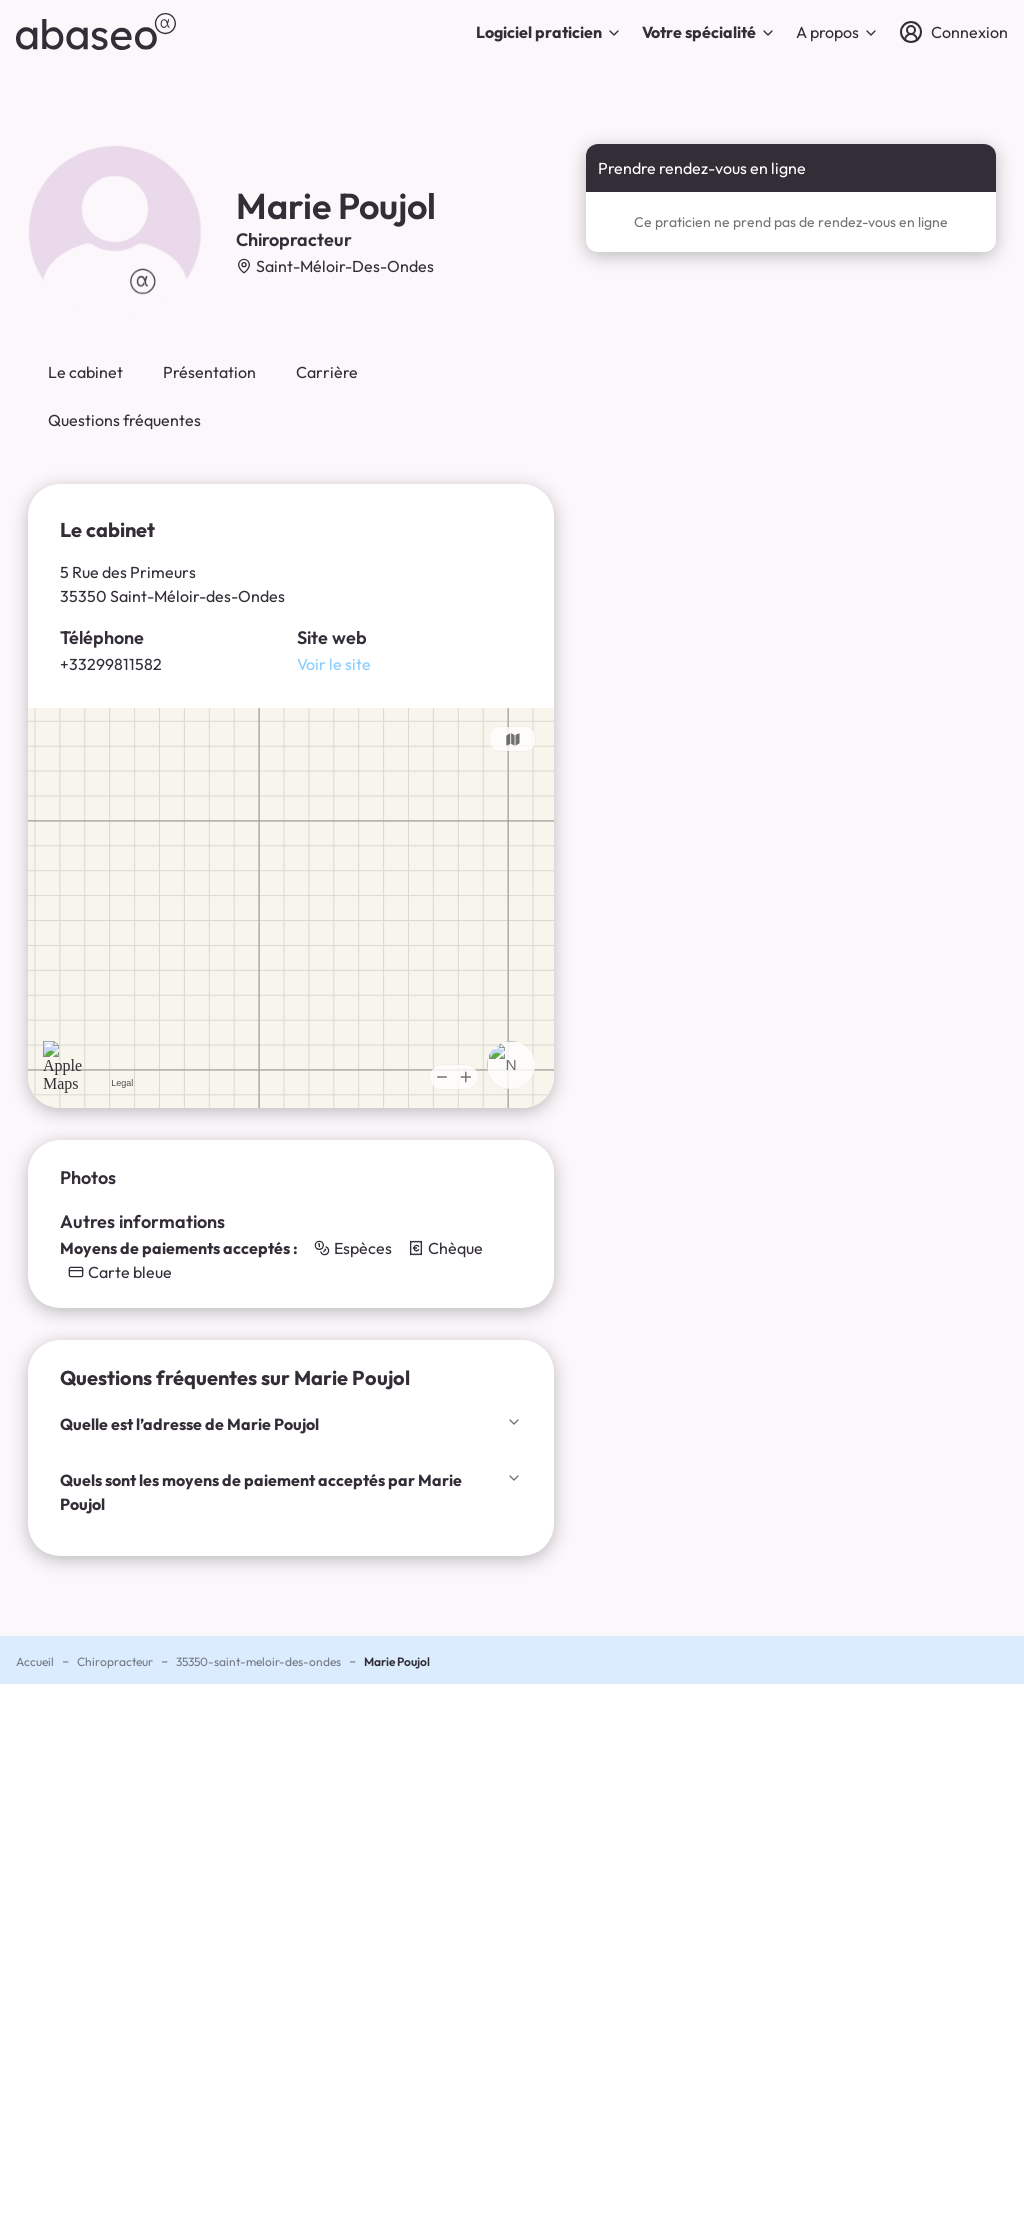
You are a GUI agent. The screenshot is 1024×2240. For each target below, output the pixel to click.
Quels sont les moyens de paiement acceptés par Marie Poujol (291, 1492)
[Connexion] (953, 32)
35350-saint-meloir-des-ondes (258, 1661)
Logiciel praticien (549, 32)
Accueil (35, 1661)
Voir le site (334, 664)
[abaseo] (96, 31)
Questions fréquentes (124, 420)
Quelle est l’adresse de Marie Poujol (291, 1424)
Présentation (209, 372)
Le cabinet (85, 372)
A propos (837, 32)
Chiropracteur (115, 1661)
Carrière (327, 372)
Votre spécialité (709, 32)
